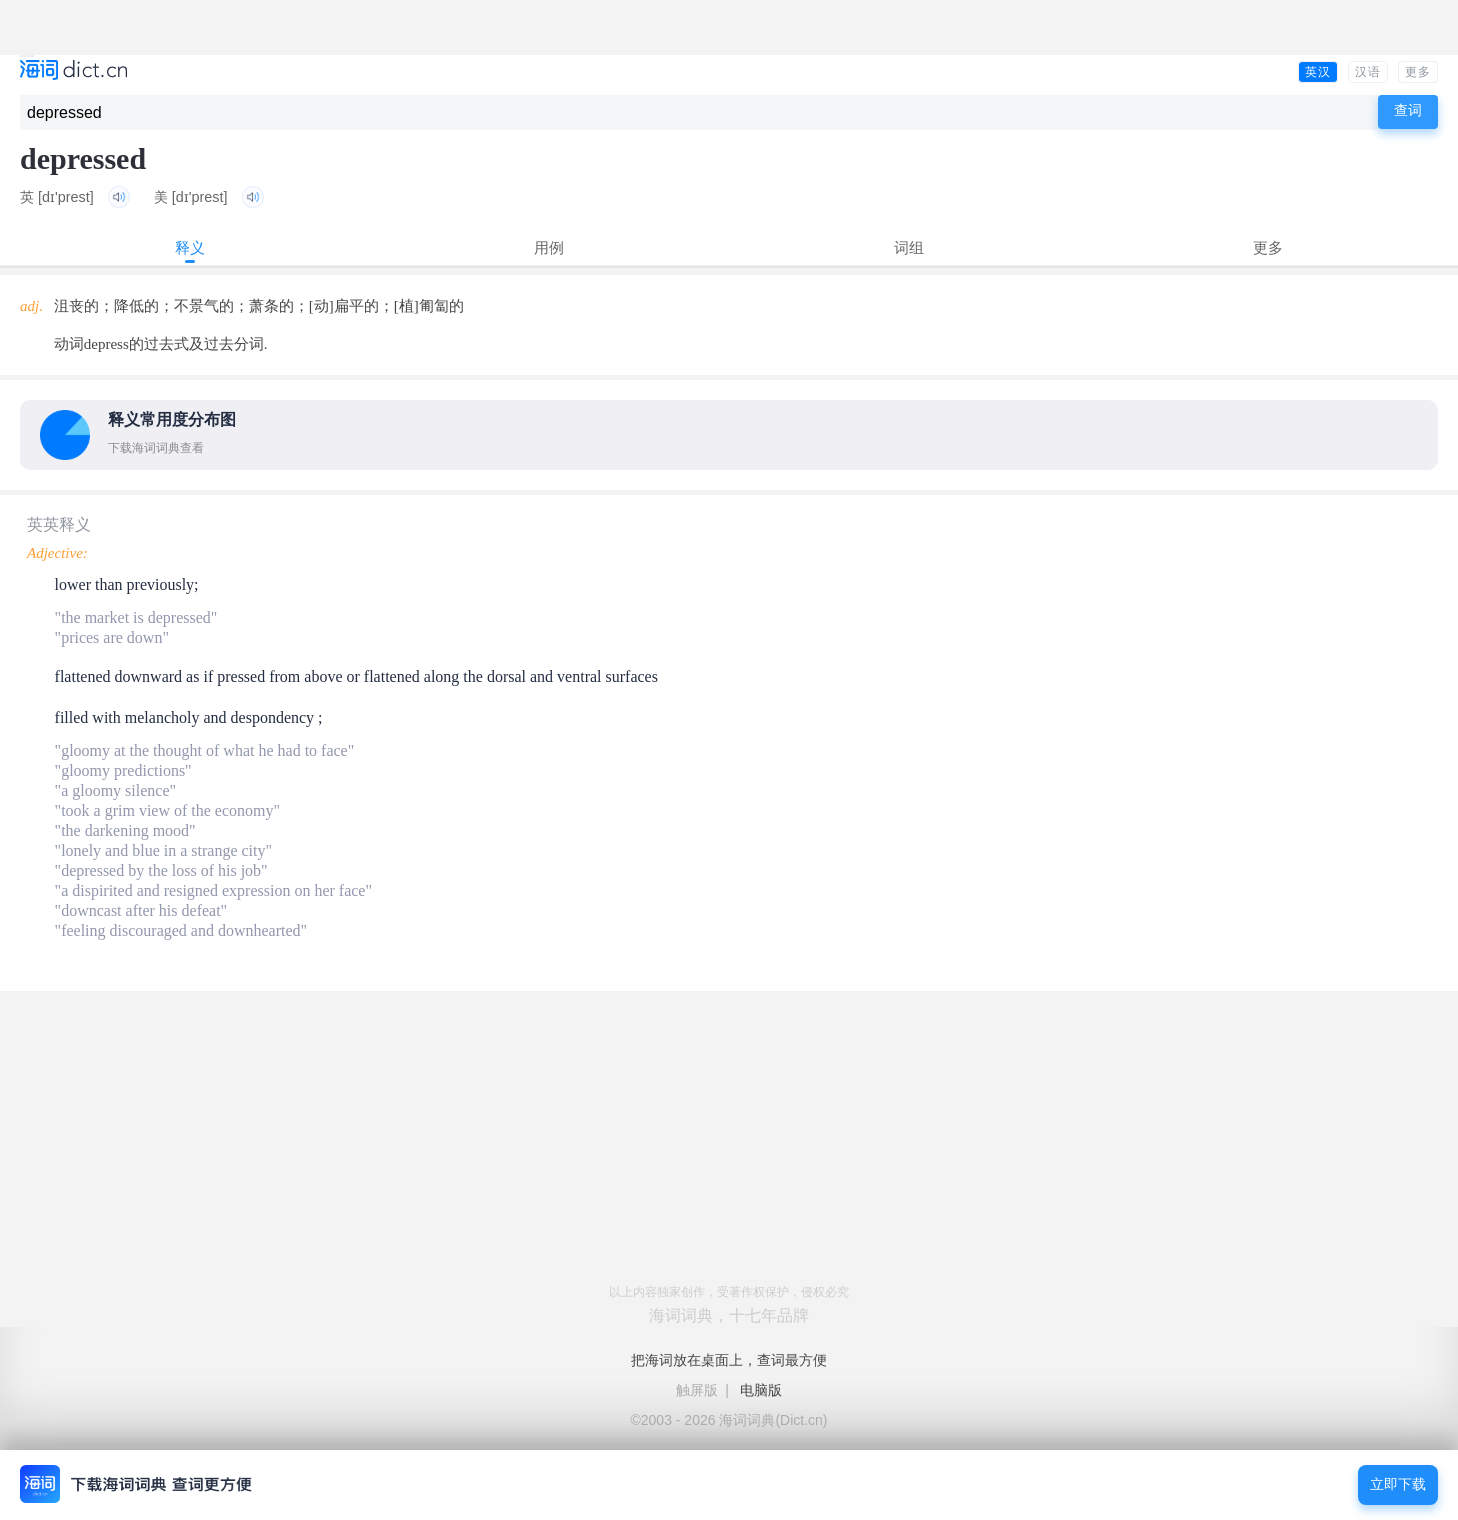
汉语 (1368, 72)
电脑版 (761, 1390)
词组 (909, 247)
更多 (1418, 72)
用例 (549, 247)
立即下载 (1398, 1484)
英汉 (1318, 72)
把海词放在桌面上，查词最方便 (729, 1360)
